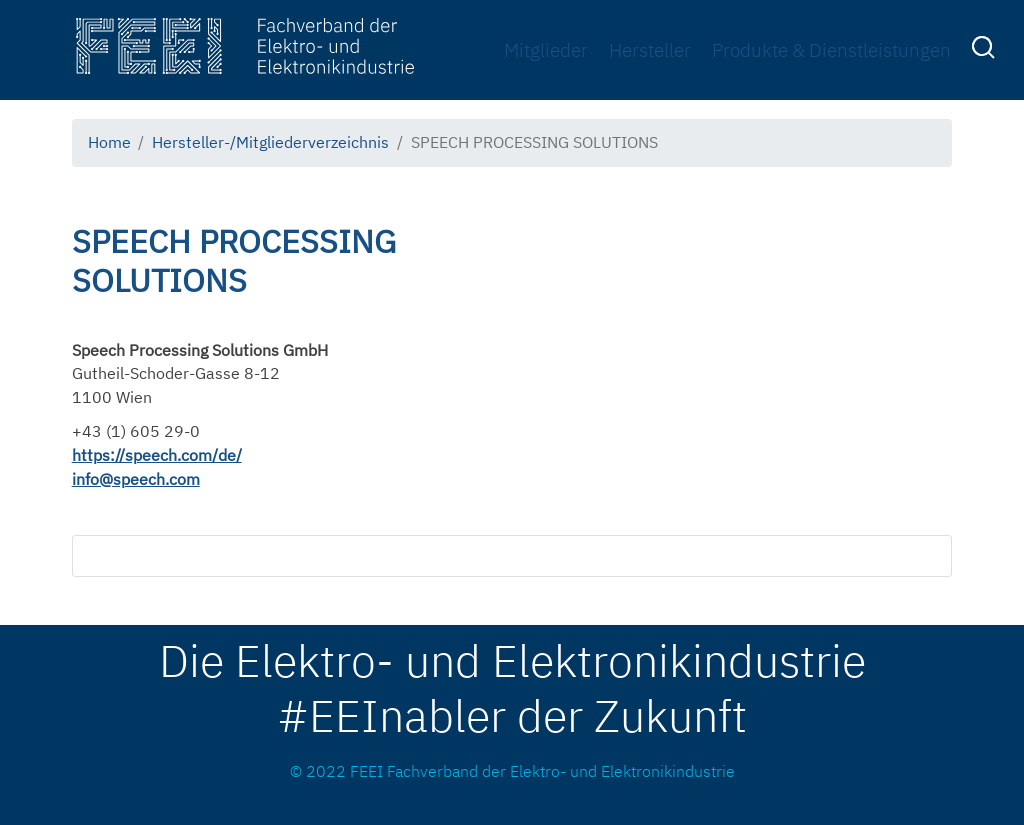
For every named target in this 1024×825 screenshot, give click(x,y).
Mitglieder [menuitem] (546, 49)
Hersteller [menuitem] (650, 49)
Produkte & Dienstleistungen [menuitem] (831, 49)
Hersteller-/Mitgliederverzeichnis (270, 142)
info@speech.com (136, 479)
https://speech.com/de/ (157, 455)
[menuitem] (986, 51)
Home (109, 142)
